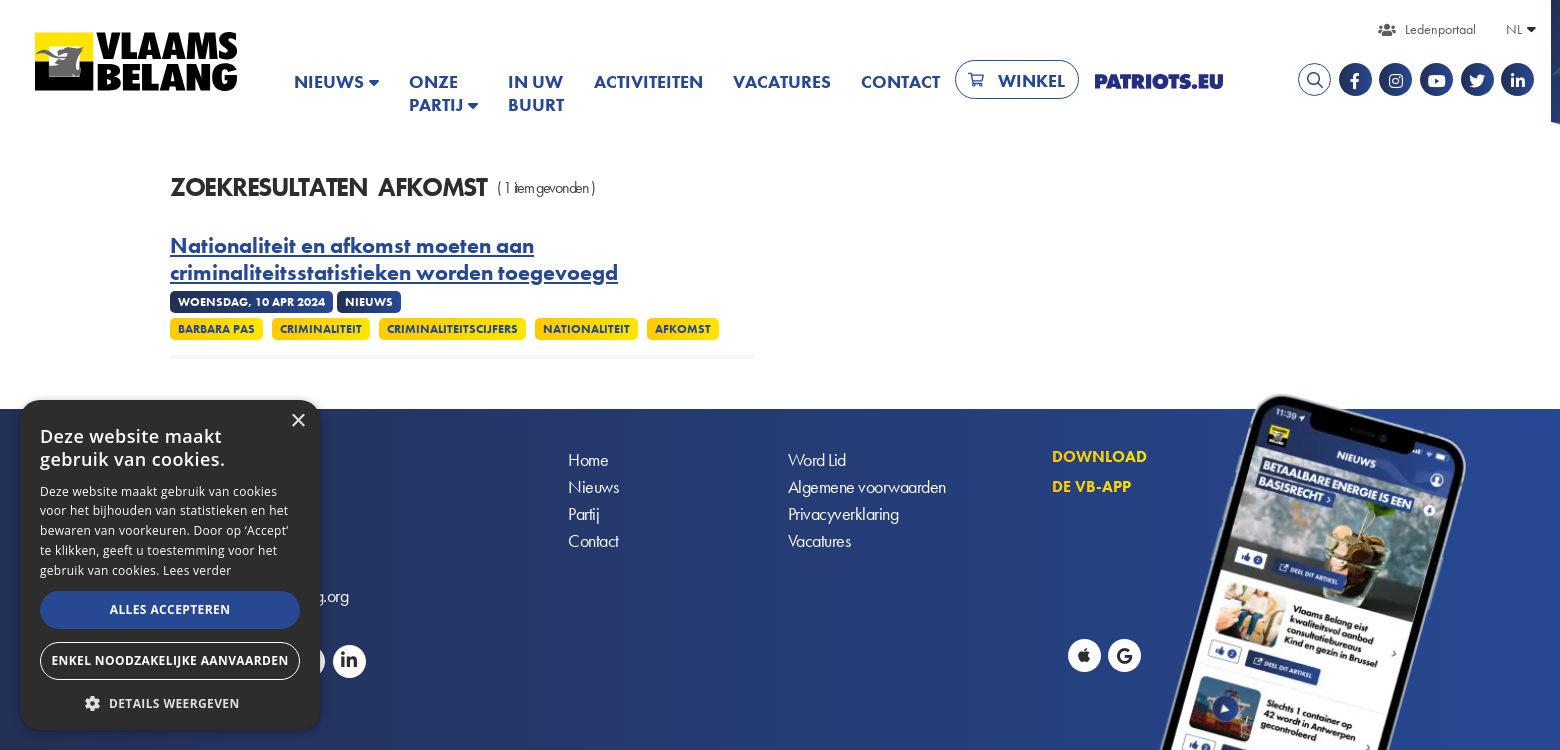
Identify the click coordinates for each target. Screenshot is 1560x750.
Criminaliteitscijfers (452, 329)
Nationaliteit (586, 329)
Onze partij (436, 93)
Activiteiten (648, 81)
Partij (583, 514)
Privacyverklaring (843, 514)
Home (588, 460)
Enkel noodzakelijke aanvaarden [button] (169, 660)
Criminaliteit (321, 329)
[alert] (170, 565)
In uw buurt (536, 93)
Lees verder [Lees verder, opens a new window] (197, 570)
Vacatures (782, 81)
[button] (170, 701)
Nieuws (329, 81)
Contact (900, 81)
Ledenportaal (1440, 29)
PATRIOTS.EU (1159, 81)
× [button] (297, 421)
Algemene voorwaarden (867, 487)
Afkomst (683, 329)
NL (1514, 29)
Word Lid (817, 460)
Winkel (1031, 80)
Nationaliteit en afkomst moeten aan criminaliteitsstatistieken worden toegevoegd (394, 259)
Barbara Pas (216, 329)
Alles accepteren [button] (170, 609)
